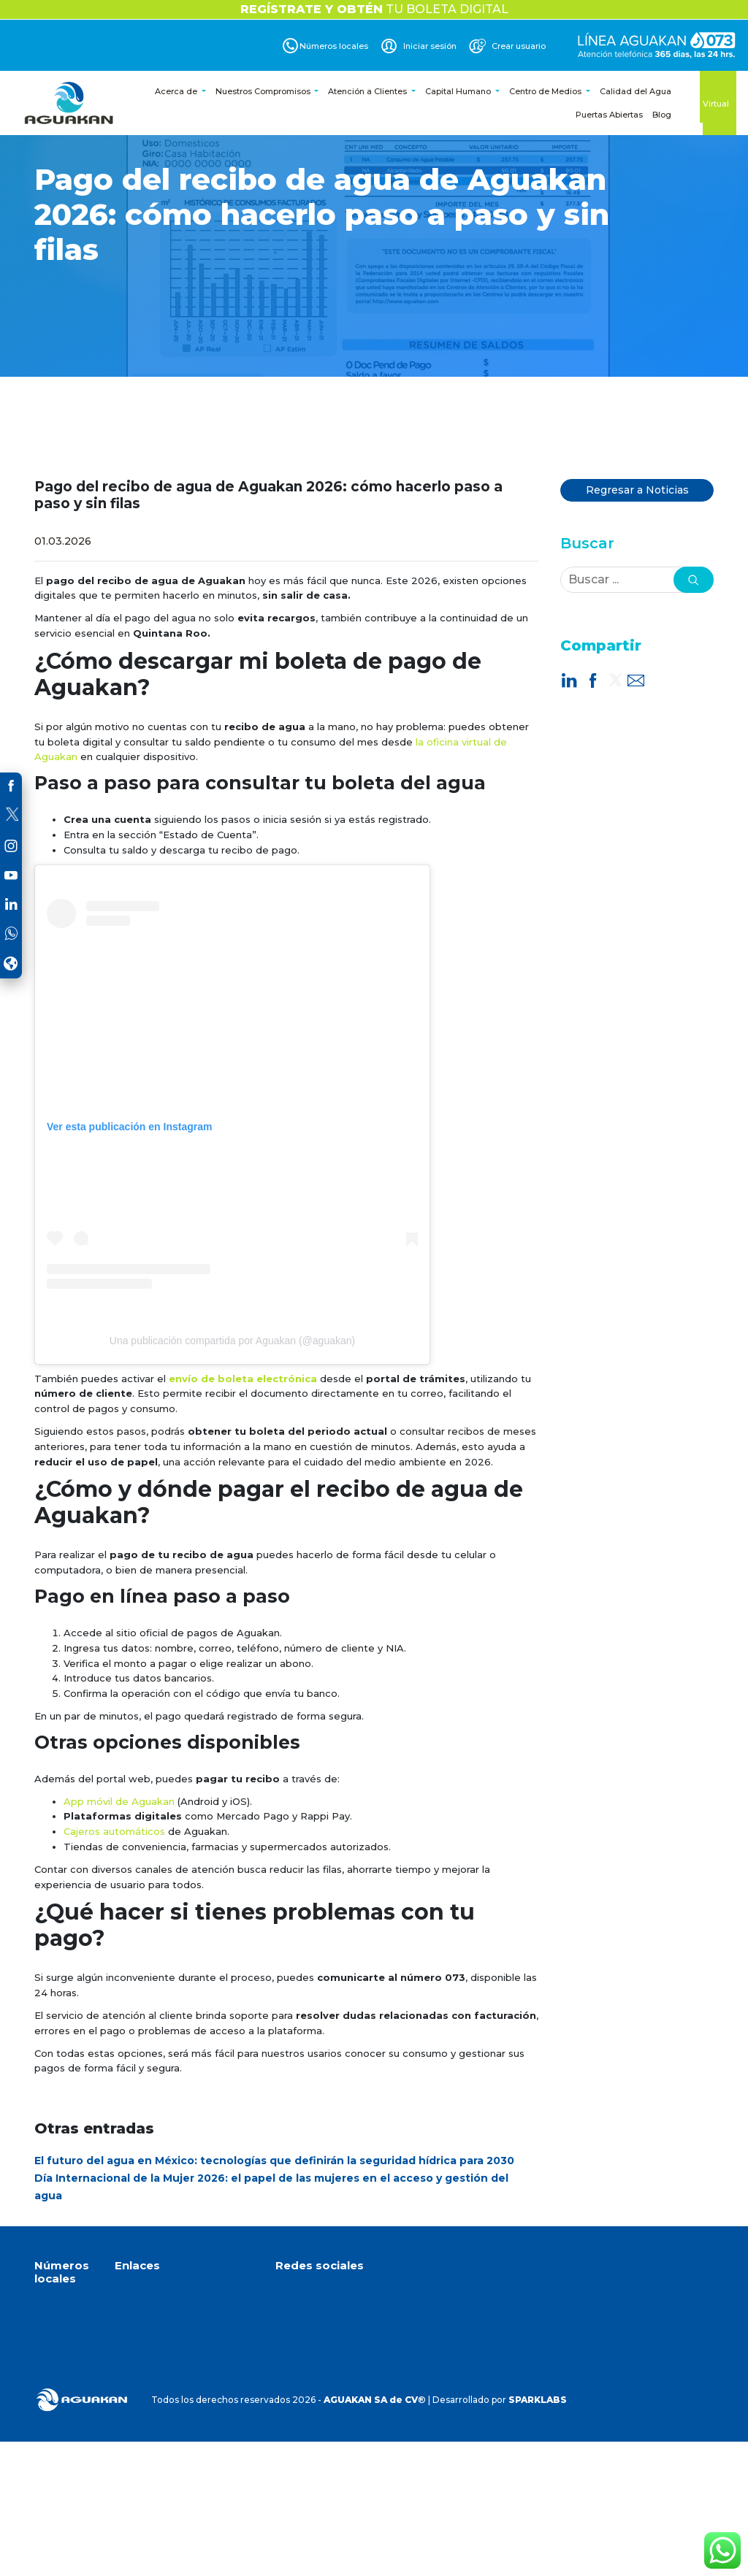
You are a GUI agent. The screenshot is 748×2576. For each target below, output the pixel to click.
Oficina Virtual (719, 98)
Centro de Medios (546, 91)
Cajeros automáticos (114, 1831)
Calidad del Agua (635, 91)
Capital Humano (459, 91)
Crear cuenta (144, 2395)
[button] (693, 580)
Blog (661, 115)
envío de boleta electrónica (243, 1378)
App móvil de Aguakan (119, 1801)
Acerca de (177, 91)
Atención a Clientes (368, 91)
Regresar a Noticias (637, 490)
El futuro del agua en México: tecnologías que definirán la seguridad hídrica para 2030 (274, 2160)
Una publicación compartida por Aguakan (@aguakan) (232, 1340)
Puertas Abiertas (609, 115)
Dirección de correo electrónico (365, 2413)
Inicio (126, 2293)
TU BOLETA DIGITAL (374, 9)
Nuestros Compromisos (264, 91)
